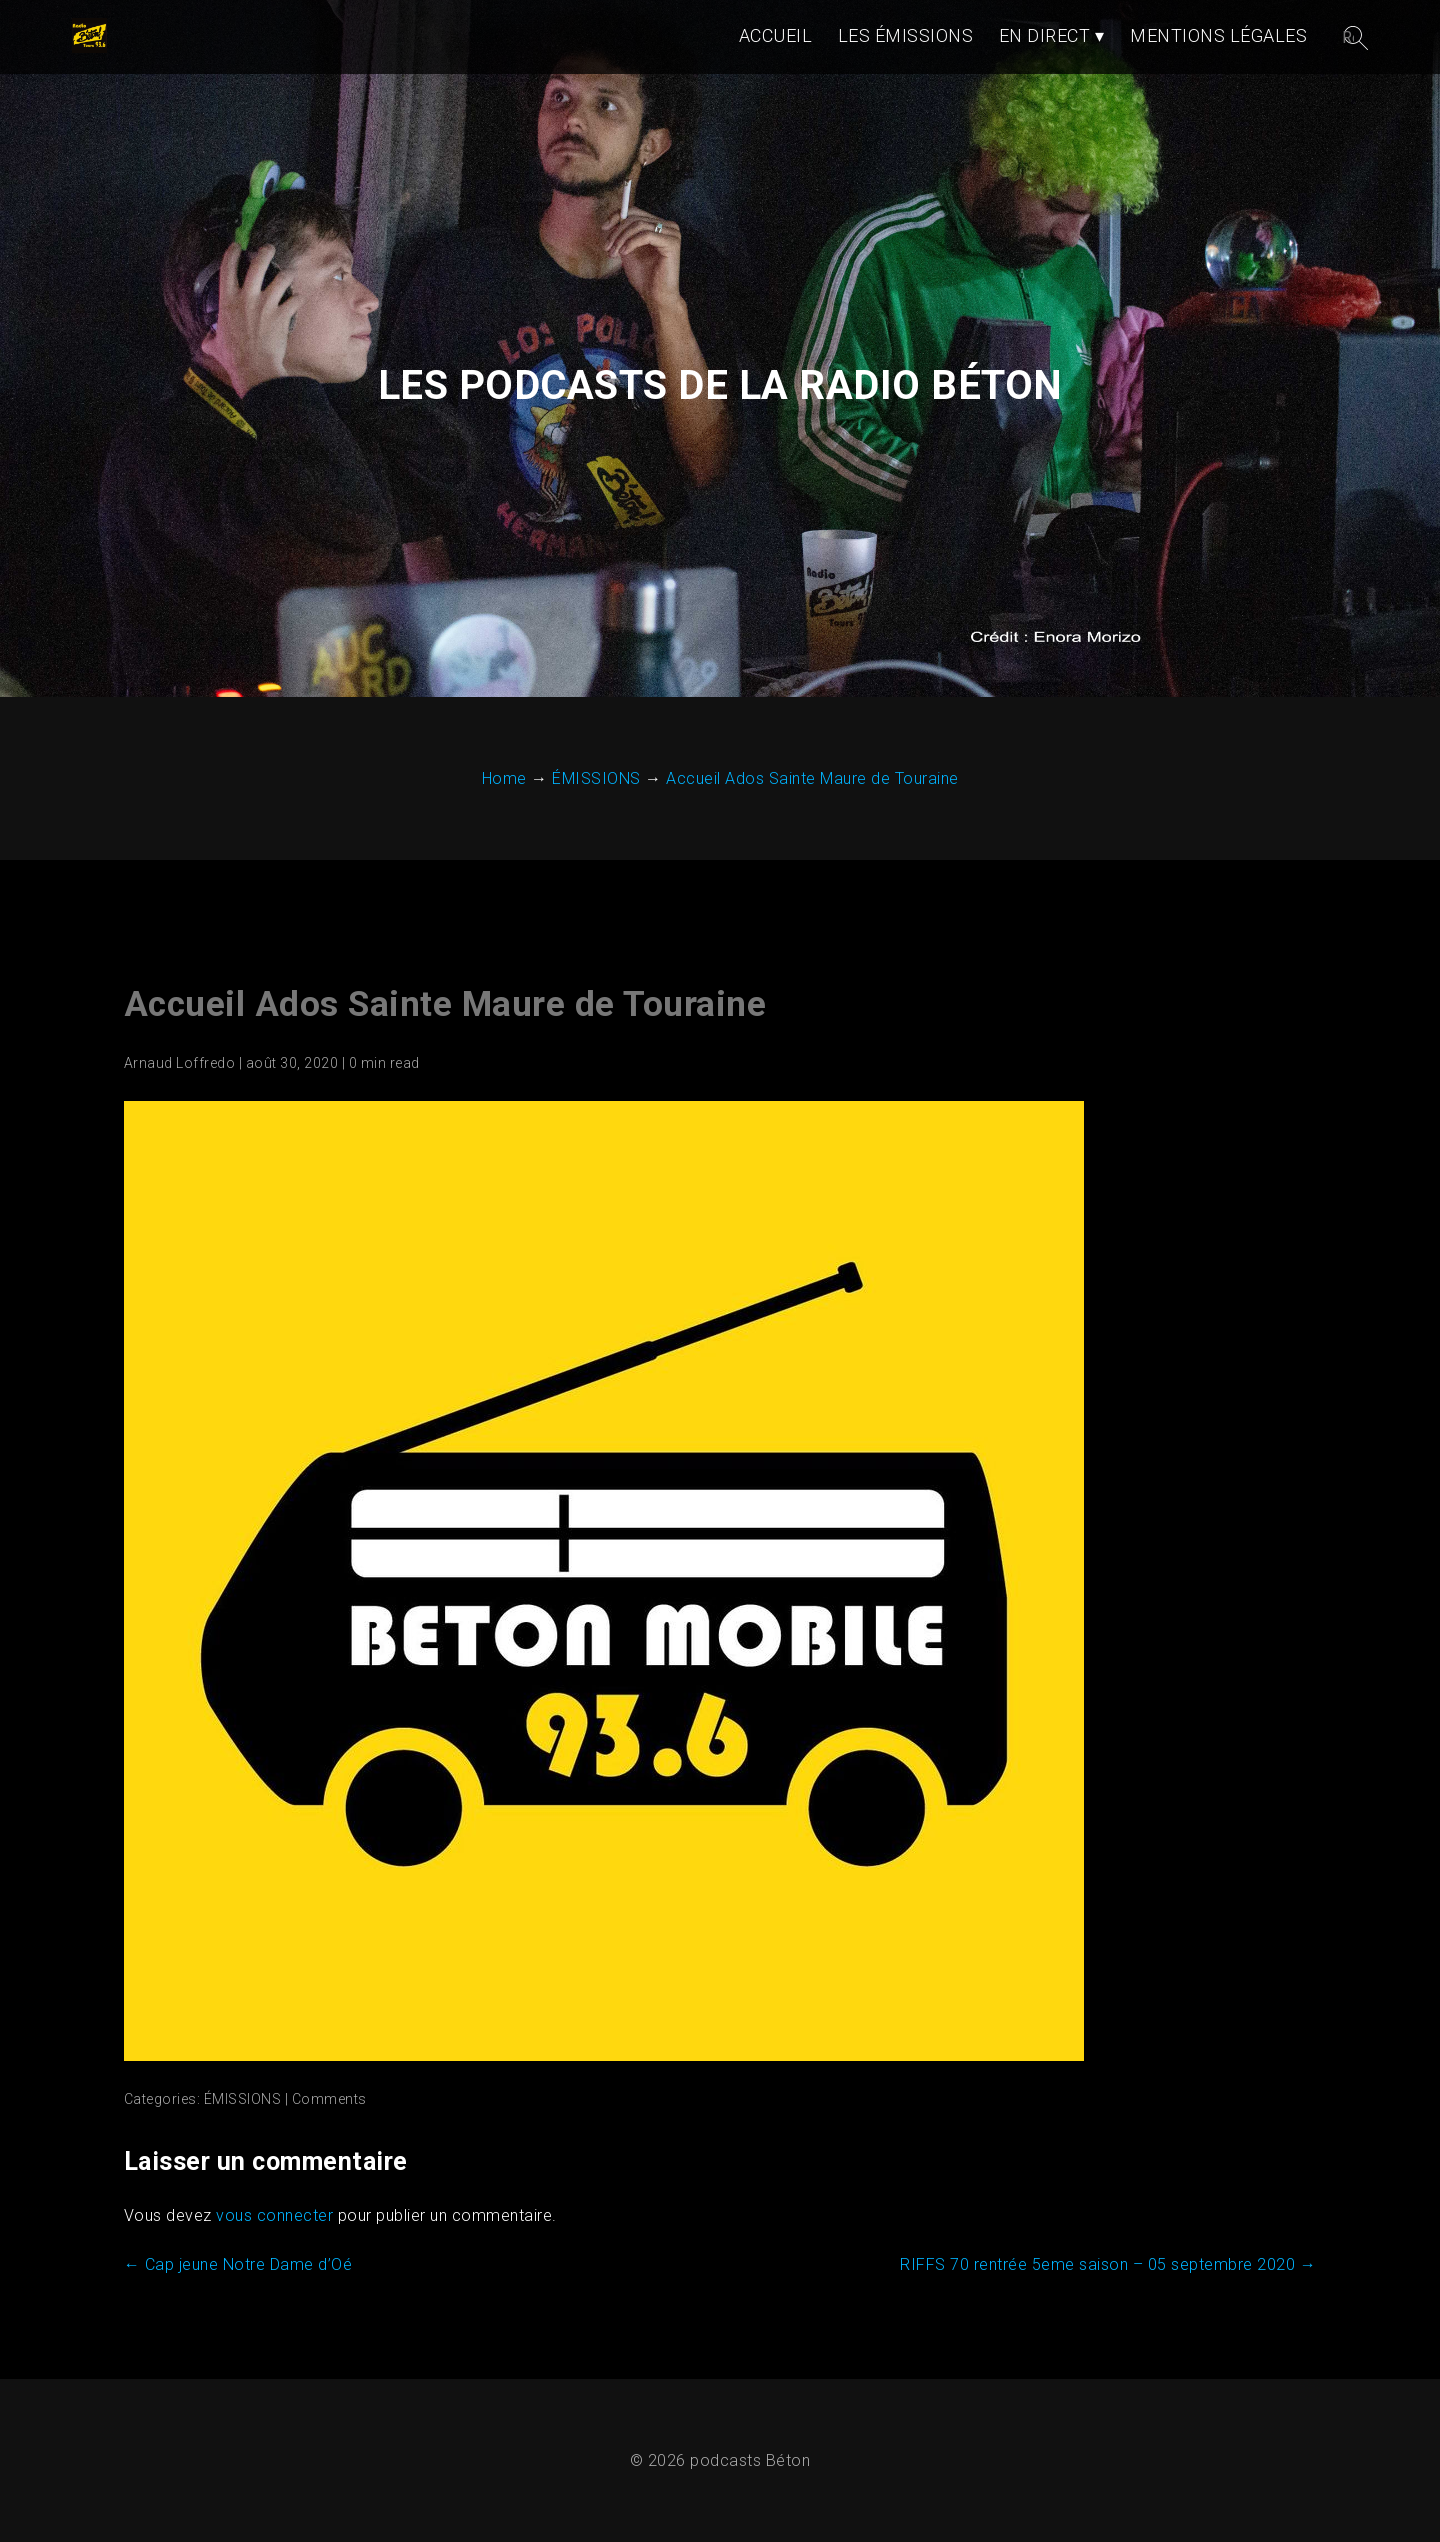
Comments (329, 2099)
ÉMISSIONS (243, 2099)
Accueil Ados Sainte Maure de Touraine (445, 1004)
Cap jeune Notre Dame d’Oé (238, 2264)
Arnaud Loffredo (180, 1063)
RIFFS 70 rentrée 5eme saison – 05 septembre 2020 (1108, 2264)
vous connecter (274, 2215)
